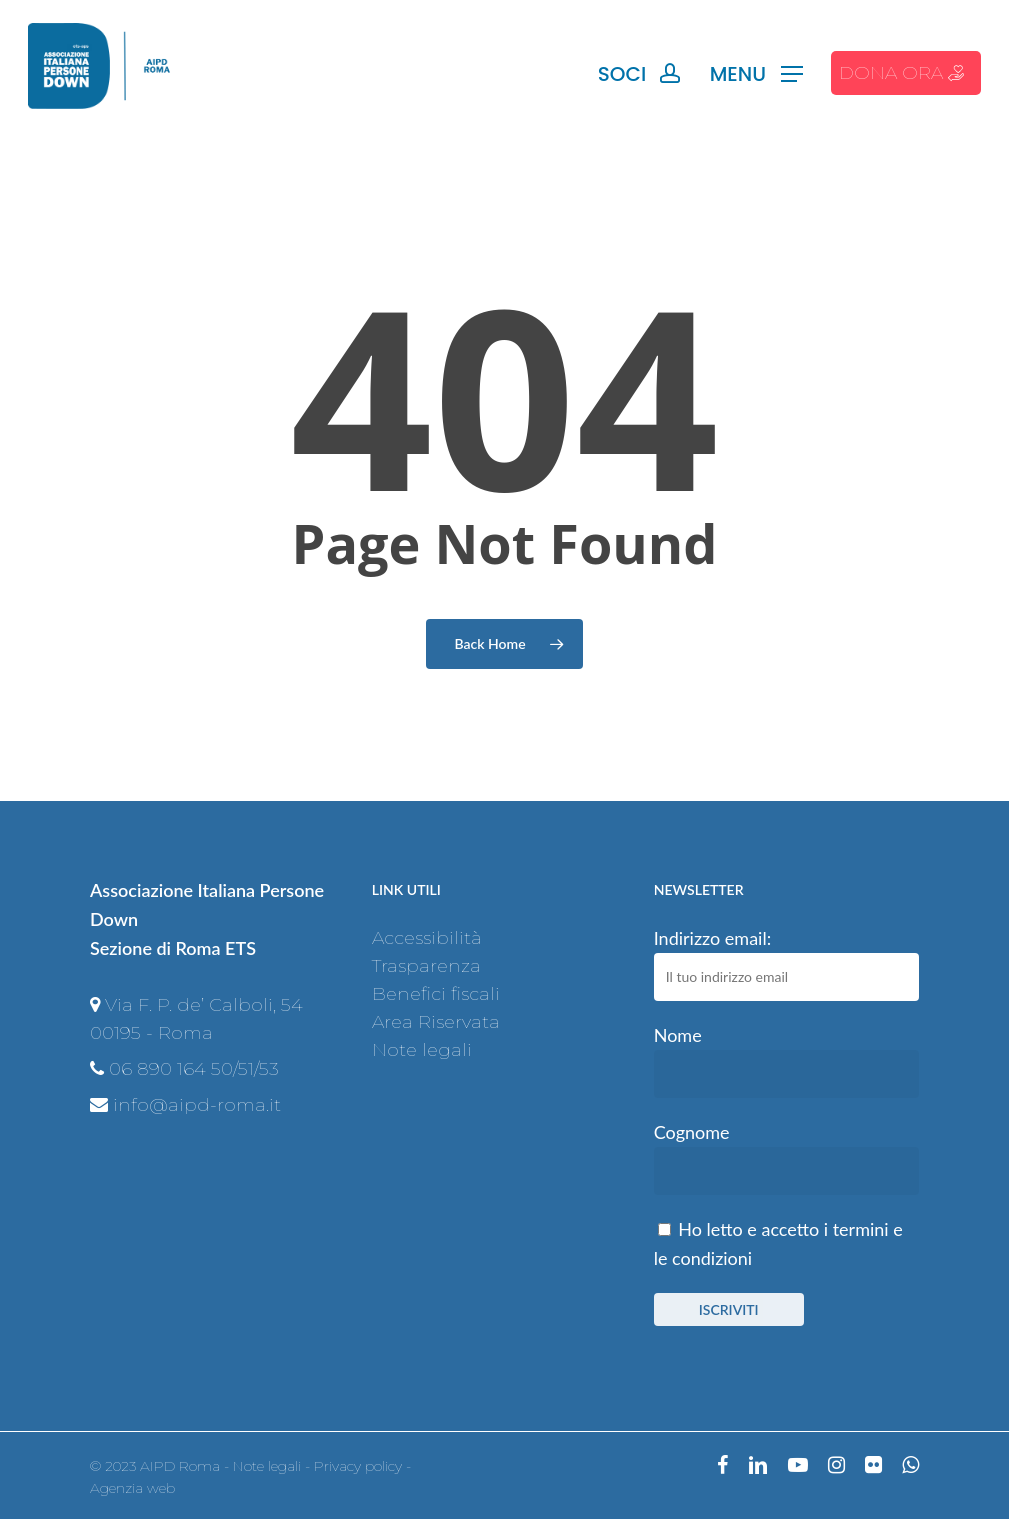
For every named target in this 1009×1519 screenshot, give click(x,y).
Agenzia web (132, 1488)
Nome (678, 1035)
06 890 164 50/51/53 (194, 1069)
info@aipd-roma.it (197, 1105)
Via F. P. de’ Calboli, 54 (204, 1005)
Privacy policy (358, 1466)
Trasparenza (426, 966)
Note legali (422, 1050)
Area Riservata (436, 1022)
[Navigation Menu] (756, 73)
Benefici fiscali (436, 994)
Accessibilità (427, 938)
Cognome (692, 1132)
